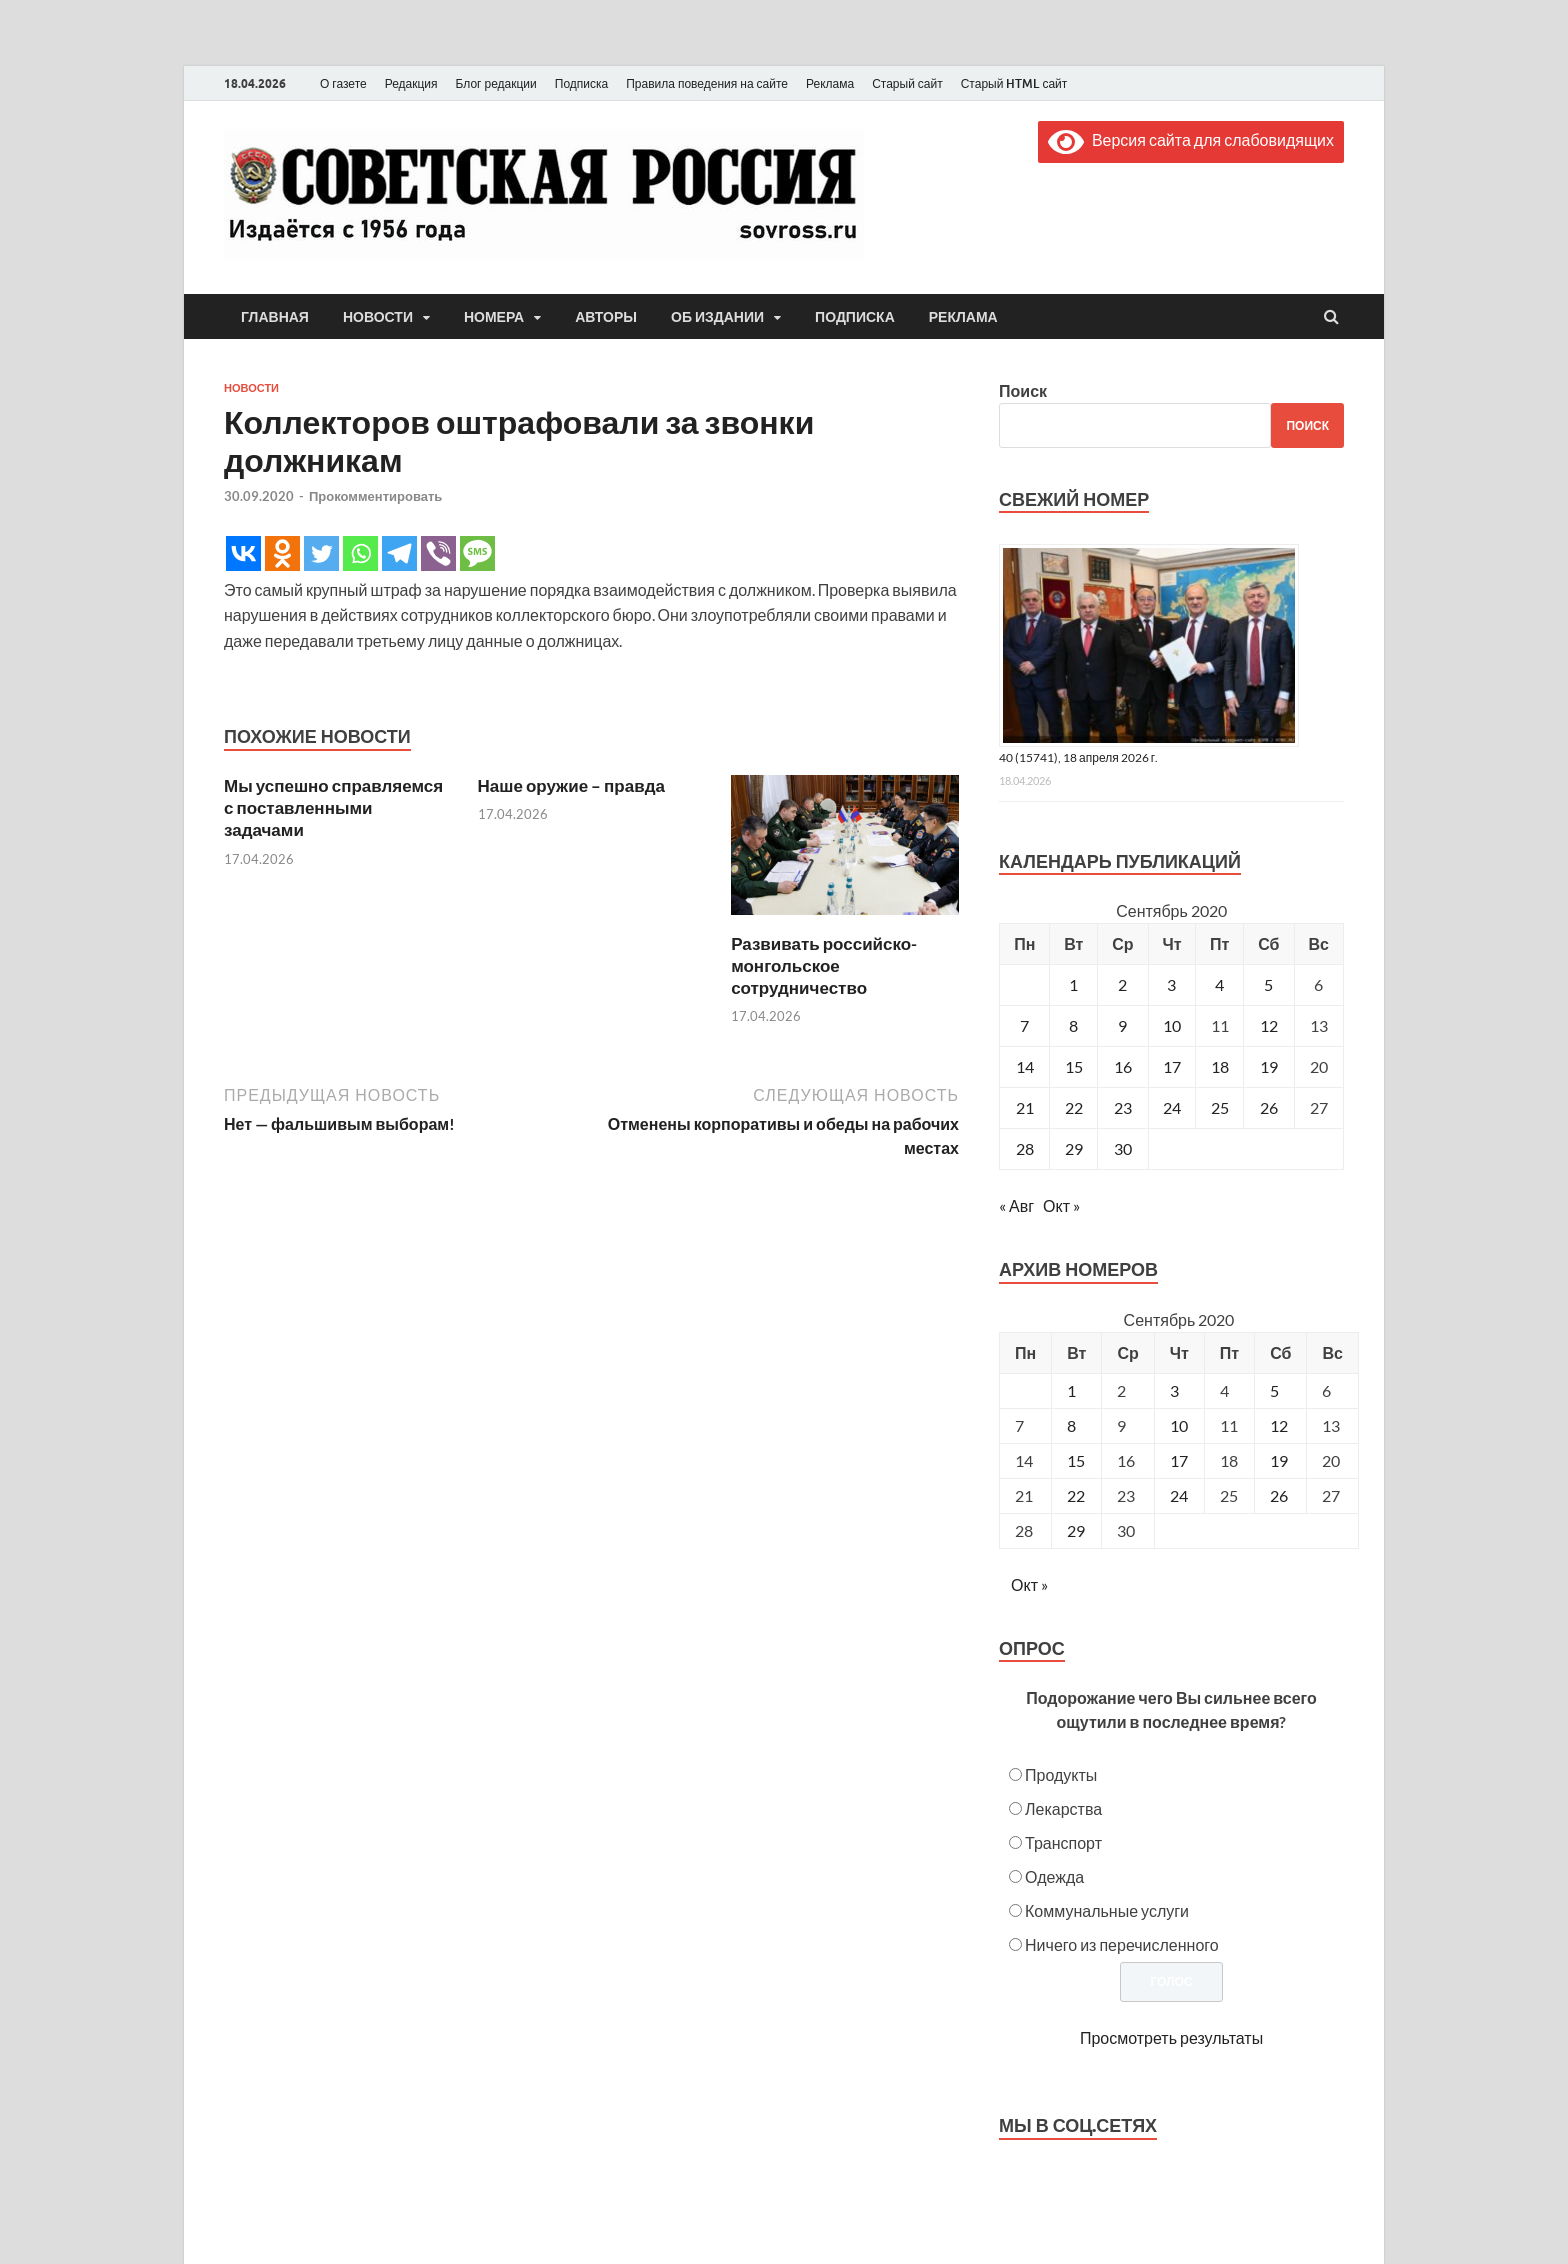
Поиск (1023, 390)
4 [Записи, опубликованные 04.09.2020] (1219, 984)
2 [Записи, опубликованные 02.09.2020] (1122, 984)
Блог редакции (496, 83)
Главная (275, 317)
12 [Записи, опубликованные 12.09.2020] (1269, 1025)
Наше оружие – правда (571, 785)
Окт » (1061, 1205)
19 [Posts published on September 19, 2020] (1279, 1460)
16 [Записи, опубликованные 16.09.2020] (1123, 1066)
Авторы (606, 317)
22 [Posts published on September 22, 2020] (1076, 1495)
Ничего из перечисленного (1122, 1944)
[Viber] (438, 553)
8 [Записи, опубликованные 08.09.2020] (1073, 1025)
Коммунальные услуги (1107, 1910)
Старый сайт (907, 83)
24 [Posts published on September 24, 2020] (1179, 1495)
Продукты (1061, 1774)
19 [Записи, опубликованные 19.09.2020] (1269, 1066)
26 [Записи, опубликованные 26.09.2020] (1269, 1107)
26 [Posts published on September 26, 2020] (1279, 1495)
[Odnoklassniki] (282, 553)
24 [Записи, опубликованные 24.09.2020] (1172, 1107)
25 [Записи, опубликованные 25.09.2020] (1220, 1107)
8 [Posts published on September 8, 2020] (1071, 1425)
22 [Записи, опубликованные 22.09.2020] (1074, 1107)
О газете (343, 83)
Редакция (411, 83)
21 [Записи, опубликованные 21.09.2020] (1025, 1107)
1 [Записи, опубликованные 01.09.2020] (1073, 984)
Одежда (1054, 1876)
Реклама (830, 83)
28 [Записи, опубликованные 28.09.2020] (1025, 1148)
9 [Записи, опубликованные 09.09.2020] (1122, 1025)
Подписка (581, 83)
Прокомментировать (375, 496)
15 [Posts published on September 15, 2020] (1076, 1460)
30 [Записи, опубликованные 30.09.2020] (1123, 1148)
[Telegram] (399, 553)
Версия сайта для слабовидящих (1191, 139)
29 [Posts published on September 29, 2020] (1076, 1530)
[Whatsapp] (360, 553)
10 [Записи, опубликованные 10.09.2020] (1172, 1025)
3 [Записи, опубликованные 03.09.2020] (1171, 984)
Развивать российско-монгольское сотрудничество (824, 965)
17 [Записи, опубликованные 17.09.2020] (1172, 1066)
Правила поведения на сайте (707, 83)
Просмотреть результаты (1171, 2037)
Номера (494, 317)
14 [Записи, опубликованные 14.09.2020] (1025, 1066)
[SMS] (477, 553)
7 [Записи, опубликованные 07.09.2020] (1024, 1025)
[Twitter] (321, 553)
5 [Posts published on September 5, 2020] (1274, 1390)
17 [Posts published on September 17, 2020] (1179, 1460)
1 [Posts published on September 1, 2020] (1071, 1390)
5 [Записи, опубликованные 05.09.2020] (1268, 984)
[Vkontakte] (243, 553)
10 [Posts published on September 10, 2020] (1179, 1425)
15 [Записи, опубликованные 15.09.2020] (1074, 1066)
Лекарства (1063, 1808)
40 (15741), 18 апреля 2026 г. (1078, 757)
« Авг (1016, 1205)
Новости (378, 317)
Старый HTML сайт (1014, 83)
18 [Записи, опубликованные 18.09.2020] (1220, 1066)
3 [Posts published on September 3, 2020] (1174, 1390)
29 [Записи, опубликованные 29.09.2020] (1074, 1148)
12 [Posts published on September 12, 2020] (1279, 1425)
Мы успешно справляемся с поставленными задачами (333, 807)
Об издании (717, 317)
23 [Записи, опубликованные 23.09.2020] (1123, 1107)
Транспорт (1063, 1842)
